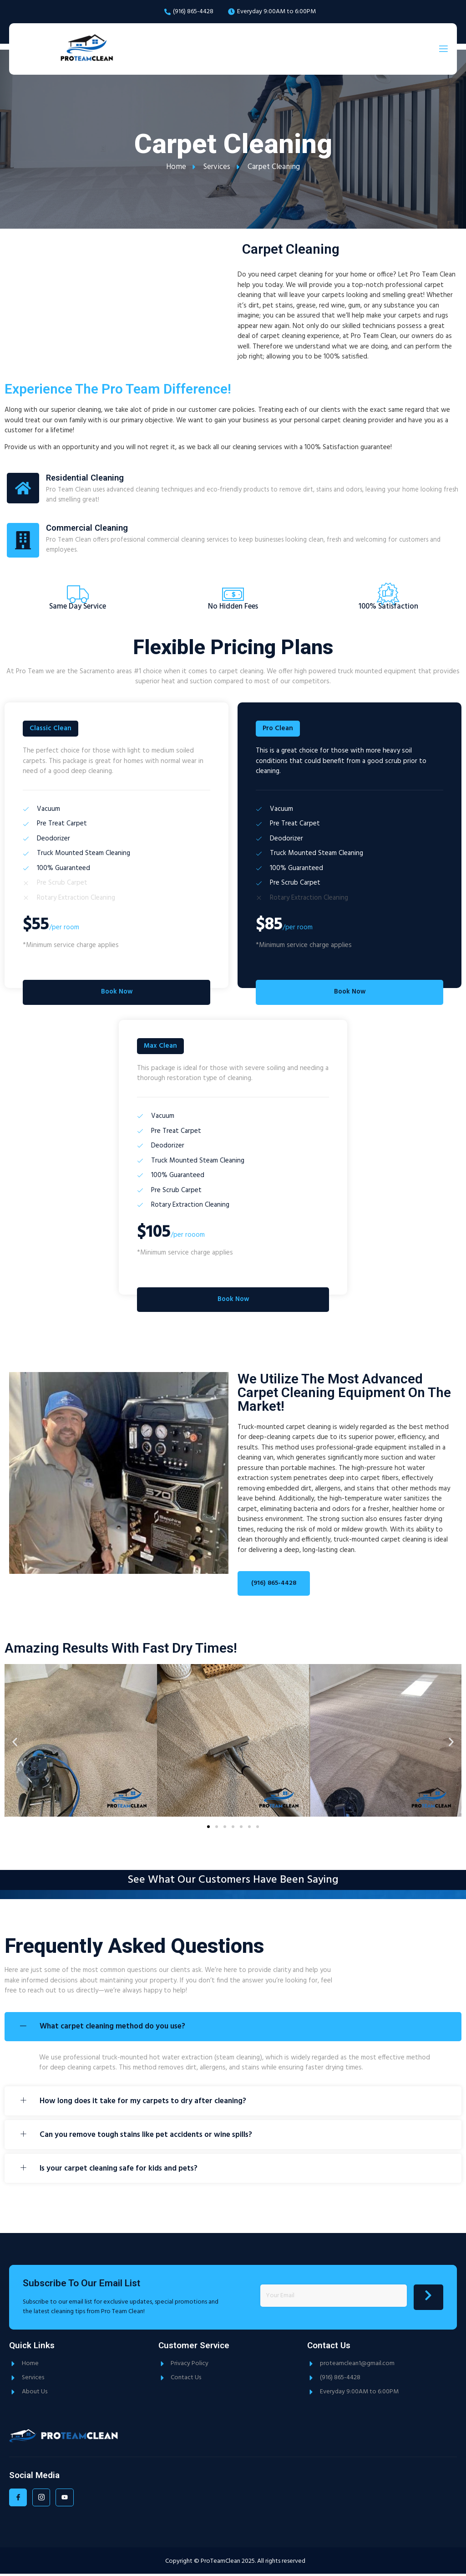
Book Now (116, 993)
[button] (14, 1744)
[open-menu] (443, 49)
